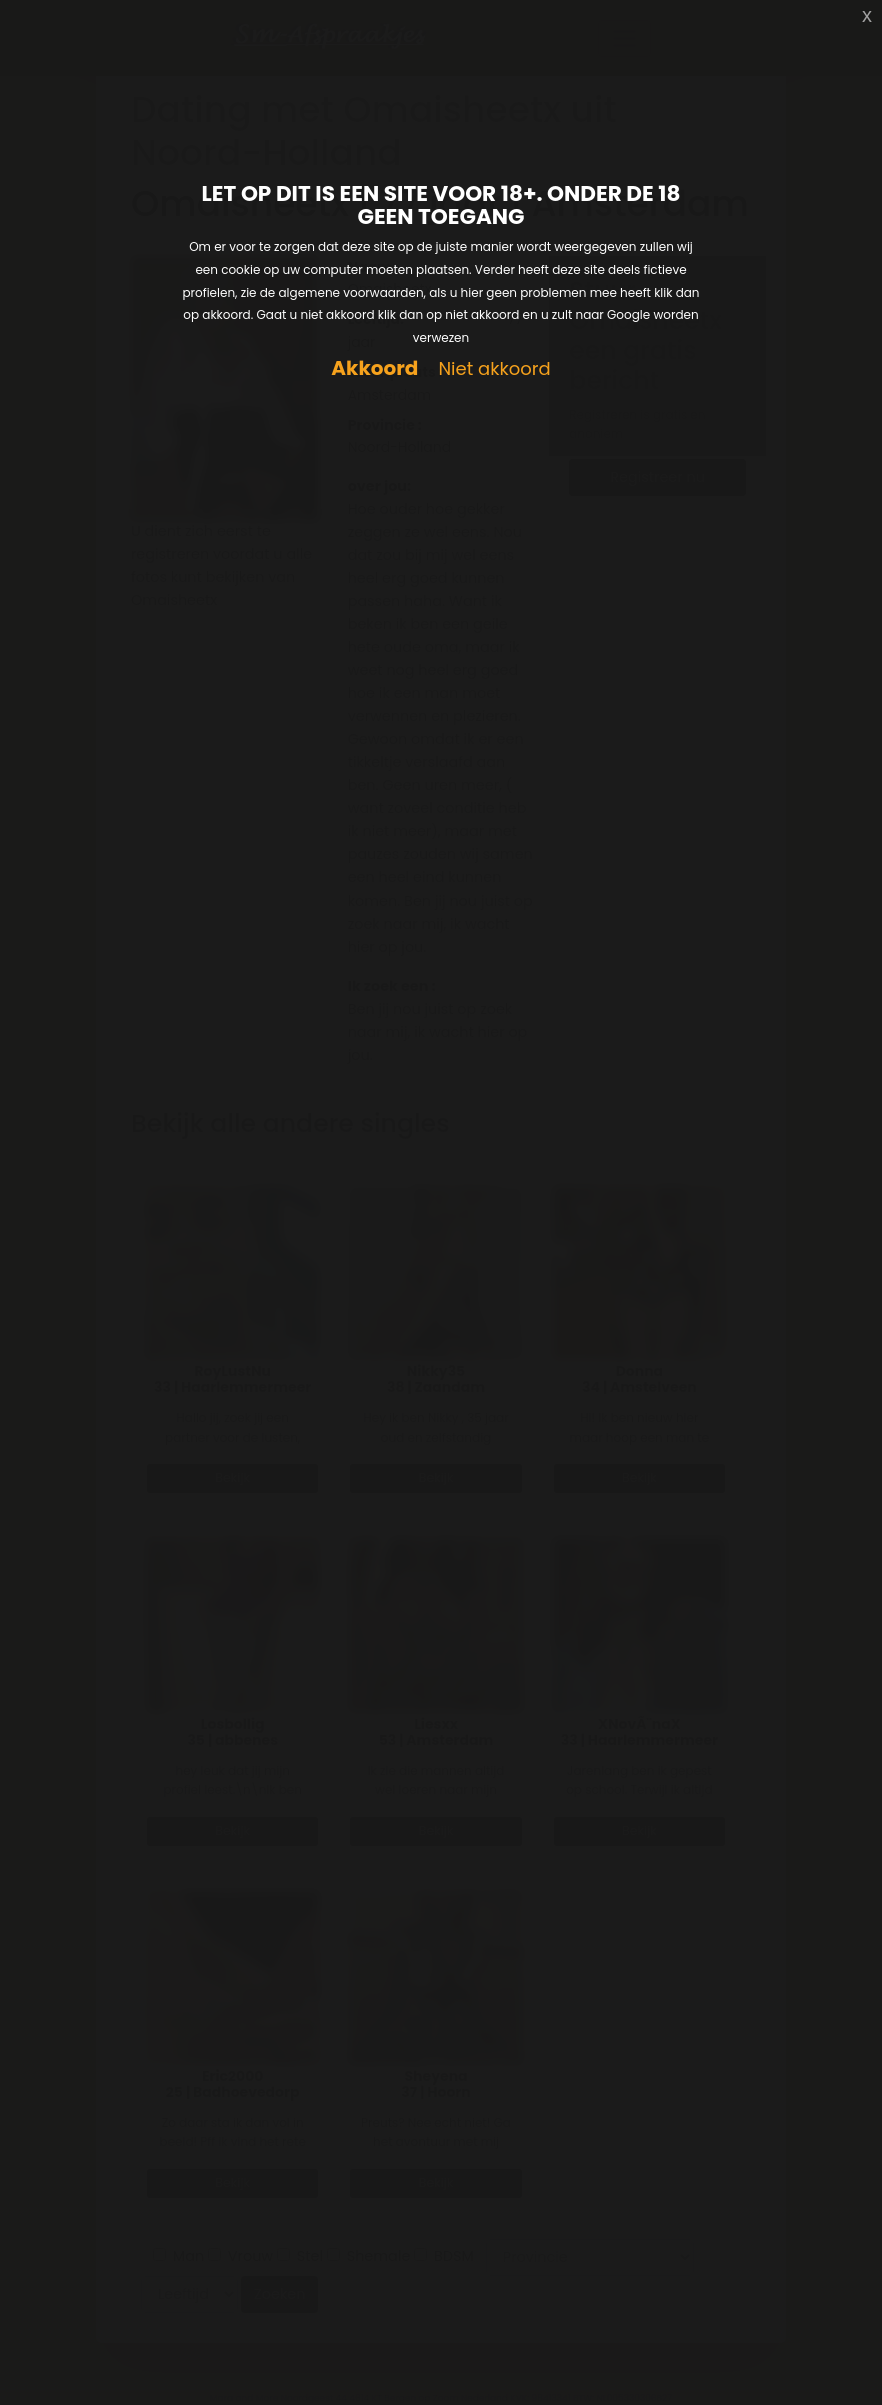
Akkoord (374, 368)
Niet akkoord (494, 369)
